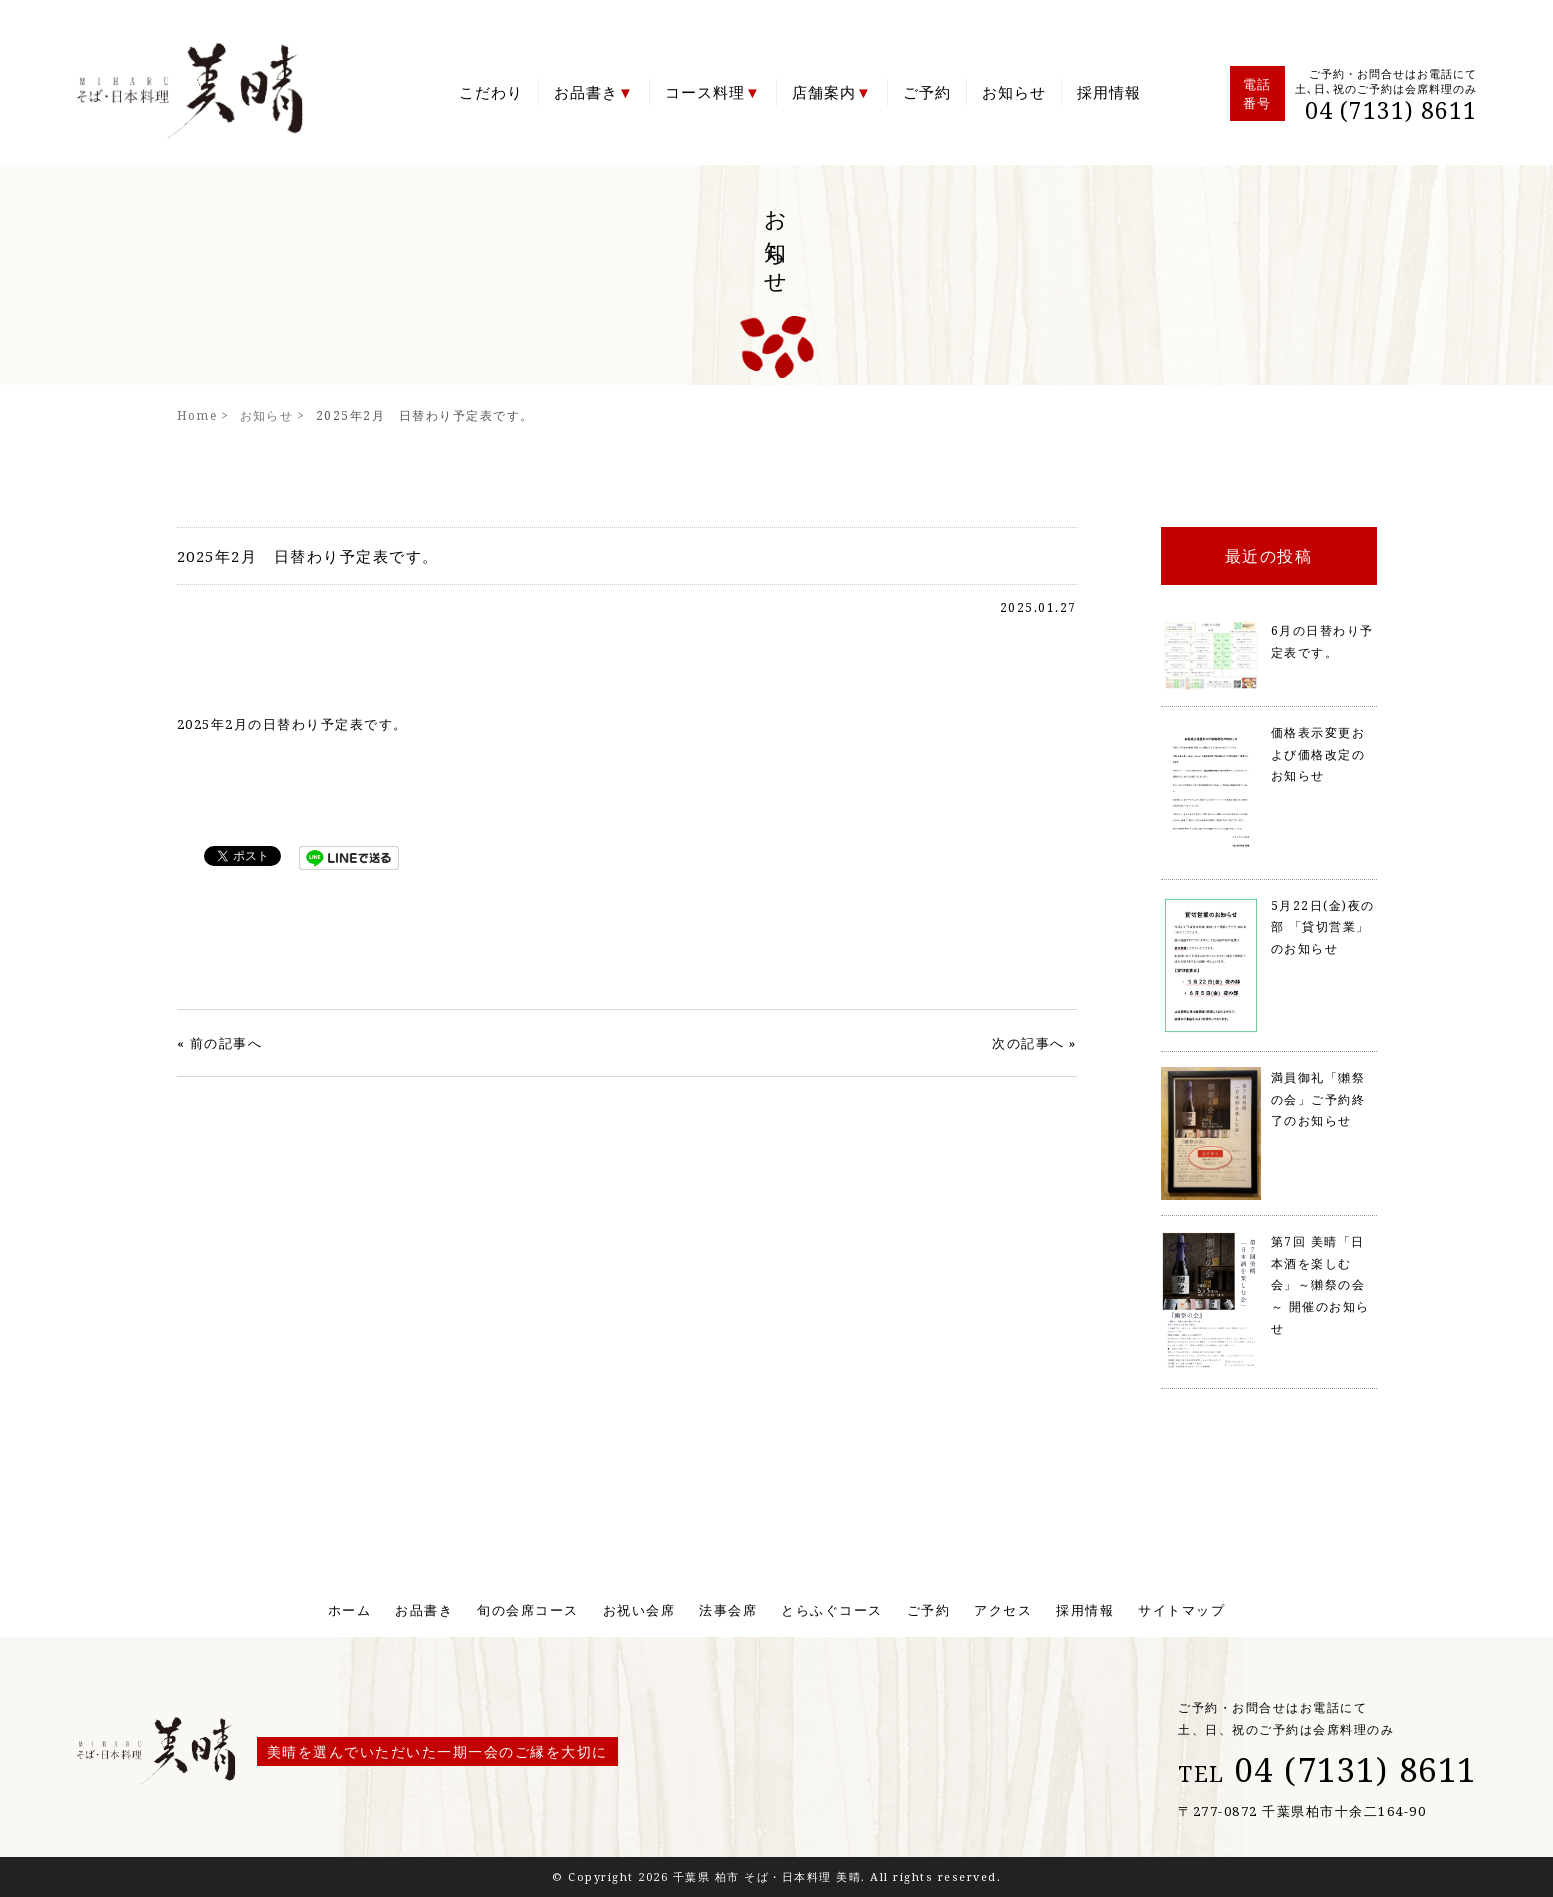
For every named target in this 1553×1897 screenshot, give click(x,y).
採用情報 (1109, 92)
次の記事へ (1028, 1043)
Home (197, 415)
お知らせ (1014, 92)
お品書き (586, 92)
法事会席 (728, 1610)
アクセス (1003, 1610)
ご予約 (927, 92)
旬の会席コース (528, 1610)
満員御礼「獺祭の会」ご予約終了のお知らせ (1318, 1099)
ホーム (350, 1610)
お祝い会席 (639, 1610)
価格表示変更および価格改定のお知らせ (1318, 754)
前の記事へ (226, 1043)
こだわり (491, 92)
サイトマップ (1181, 1610)
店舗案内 (824, 92)
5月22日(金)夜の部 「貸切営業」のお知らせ (1323, 927)
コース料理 (705, 92)
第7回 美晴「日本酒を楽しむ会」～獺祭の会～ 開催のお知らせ (1320, 1284)
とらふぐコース (832, 1610)
